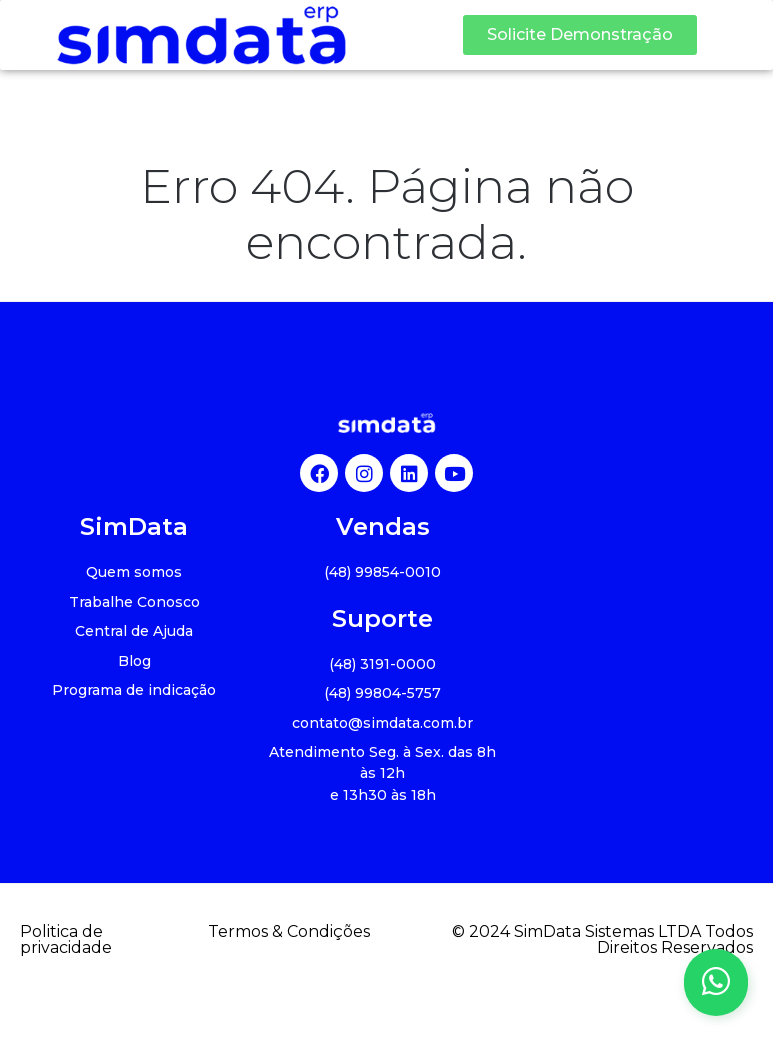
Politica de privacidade (66, 940)
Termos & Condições (289, 932)
